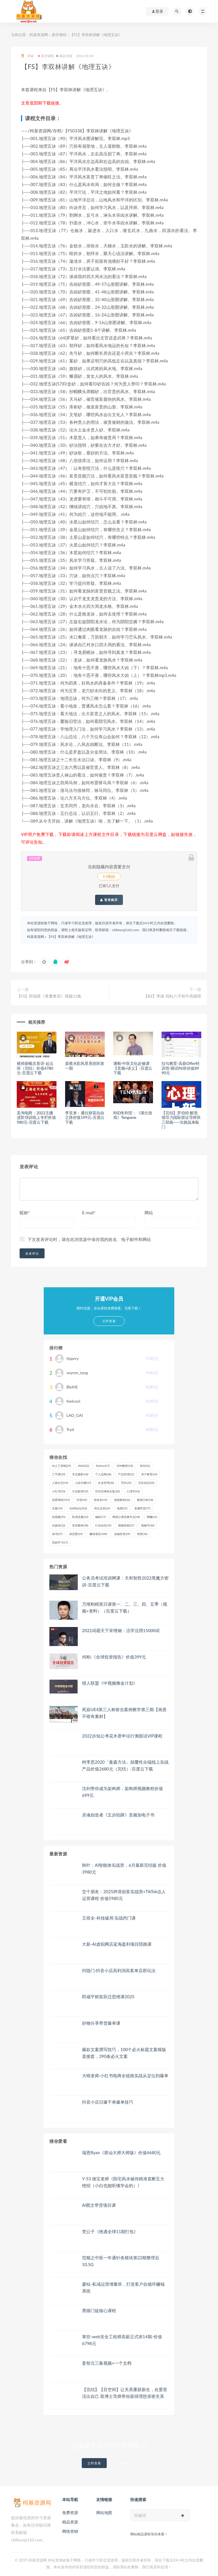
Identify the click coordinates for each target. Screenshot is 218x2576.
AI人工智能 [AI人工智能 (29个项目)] (61, 1465)
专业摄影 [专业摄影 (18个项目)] (80, 1474)
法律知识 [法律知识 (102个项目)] (78, 1508)
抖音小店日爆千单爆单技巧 (107, 2101)
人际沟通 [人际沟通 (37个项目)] (83, 1482)
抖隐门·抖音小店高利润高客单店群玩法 (119, 1970)
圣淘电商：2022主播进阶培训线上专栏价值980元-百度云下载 (36, 1117)
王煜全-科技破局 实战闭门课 (109, 1917)
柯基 (27, 56)
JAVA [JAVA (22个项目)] (83, 1465)
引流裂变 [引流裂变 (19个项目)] (80, 1491)
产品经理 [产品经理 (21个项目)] (126, 1474)
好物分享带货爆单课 (101, 2023)
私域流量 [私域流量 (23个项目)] (80, 1517)
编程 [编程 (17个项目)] (100, 1517)
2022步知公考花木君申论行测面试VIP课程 (122, 1735)
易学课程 (59, 34)
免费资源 (70, 2512)
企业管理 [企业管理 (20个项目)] (106, 1482)
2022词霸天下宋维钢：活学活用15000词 (121, 1630)
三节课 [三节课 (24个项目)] (58, 1474)
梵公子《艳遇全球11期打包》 (110, 2231)
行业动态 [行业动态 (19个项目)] (103, 1525)
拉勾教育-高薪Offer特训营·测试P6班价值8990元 (181, 1068)
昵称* (25, 1212)
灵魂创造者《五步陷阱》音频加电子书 (118, 1814)
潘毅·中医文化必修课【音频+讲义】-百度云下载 (132, 1068)
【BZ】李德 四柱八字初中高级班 (172, 996)
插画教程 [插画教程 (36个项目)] (122, 1499)
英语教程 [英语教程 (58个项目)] (80, 1525)
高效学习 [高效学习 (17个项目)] (60, 1542)
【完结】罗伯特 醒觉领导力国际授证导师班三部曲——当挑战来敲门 (181, 1119)
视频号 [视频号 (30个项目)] (147, 1525)
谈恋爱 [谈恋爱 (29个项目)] (76, 1534)
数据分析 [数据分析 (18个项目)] (145, 1499)
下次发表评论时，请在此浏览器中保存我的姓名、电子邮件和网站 (89, 1239)
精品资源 (64, 56)
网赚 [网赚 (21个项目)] (152, 1517)
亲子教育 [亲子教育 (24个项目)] (149, 1474)
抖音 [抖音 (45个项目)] (82, 1499)
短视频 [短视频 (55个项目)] (58, 1517)
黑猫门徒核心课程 (99, 2310)
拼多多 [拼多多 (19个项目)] (100, 1499)
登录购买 (109, 900)
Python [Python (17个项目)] (103, 1465)
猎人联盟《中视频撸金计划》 (109, 1683)
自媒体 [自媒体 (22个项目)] (58, 1525)
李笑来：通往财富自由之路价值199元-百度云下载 (84, 1117)
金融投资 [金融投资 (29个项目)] (122, 1534)
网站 (148, 1212)
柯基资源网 (39, 34)
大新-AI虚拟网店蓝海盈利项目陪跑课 (117, 1944)
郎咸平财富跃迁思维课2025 (108, 1996)
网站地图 (104, 2512)
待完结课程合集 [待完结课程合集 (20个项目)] (107, 1491)
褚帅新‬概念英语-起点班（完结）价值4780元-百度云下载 (35, 1068)
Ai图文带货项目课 (99, 2205)
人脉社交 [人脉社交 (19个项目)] (60, 1482)
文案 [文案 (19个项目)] (57, 1508)
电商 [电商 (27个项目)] (122, 1508)
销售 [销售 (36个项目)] (142, 1534)
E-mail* (89, 1212)
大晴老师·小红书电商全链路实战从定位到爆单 (125, 2075)
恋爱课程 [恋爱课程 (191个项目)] (61, 1499)
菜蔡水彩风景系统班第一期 (84, 1066)
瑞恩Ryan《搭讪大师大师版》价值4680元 (121, 2152)
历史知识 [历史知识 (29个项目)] (146, 1482)
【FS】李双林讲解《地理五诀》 (71, 937)
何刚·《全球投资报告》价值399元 (114, 1656)
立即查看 (94, 2463)
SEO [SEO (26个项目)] (145, 1465)
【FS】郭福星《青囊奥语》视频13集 (49, 996)
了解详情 (123, 2463)
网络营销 (70, 2531)
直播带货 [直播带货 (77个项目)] (142, 1508)
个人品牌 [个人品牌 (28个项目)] (103, 1474)
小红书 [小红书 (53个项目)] (58, 1491)
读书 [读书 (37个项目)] (57, 1534)
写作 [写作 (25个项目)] (126, 1482)
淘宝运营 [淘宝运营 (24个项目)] (102, 1508)
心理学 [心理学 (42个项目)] (133, 1491)
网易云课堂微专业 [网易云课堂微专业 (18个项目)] (126, 1517)
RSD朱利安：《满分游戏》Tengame (132, 1115)
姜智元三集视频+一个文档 (106, 2363)
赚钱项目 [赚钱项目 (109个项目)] (98, 1534)
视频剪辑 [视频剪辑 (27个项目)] (126, 1525)
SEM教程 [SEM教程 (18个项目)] (125, 1465)
